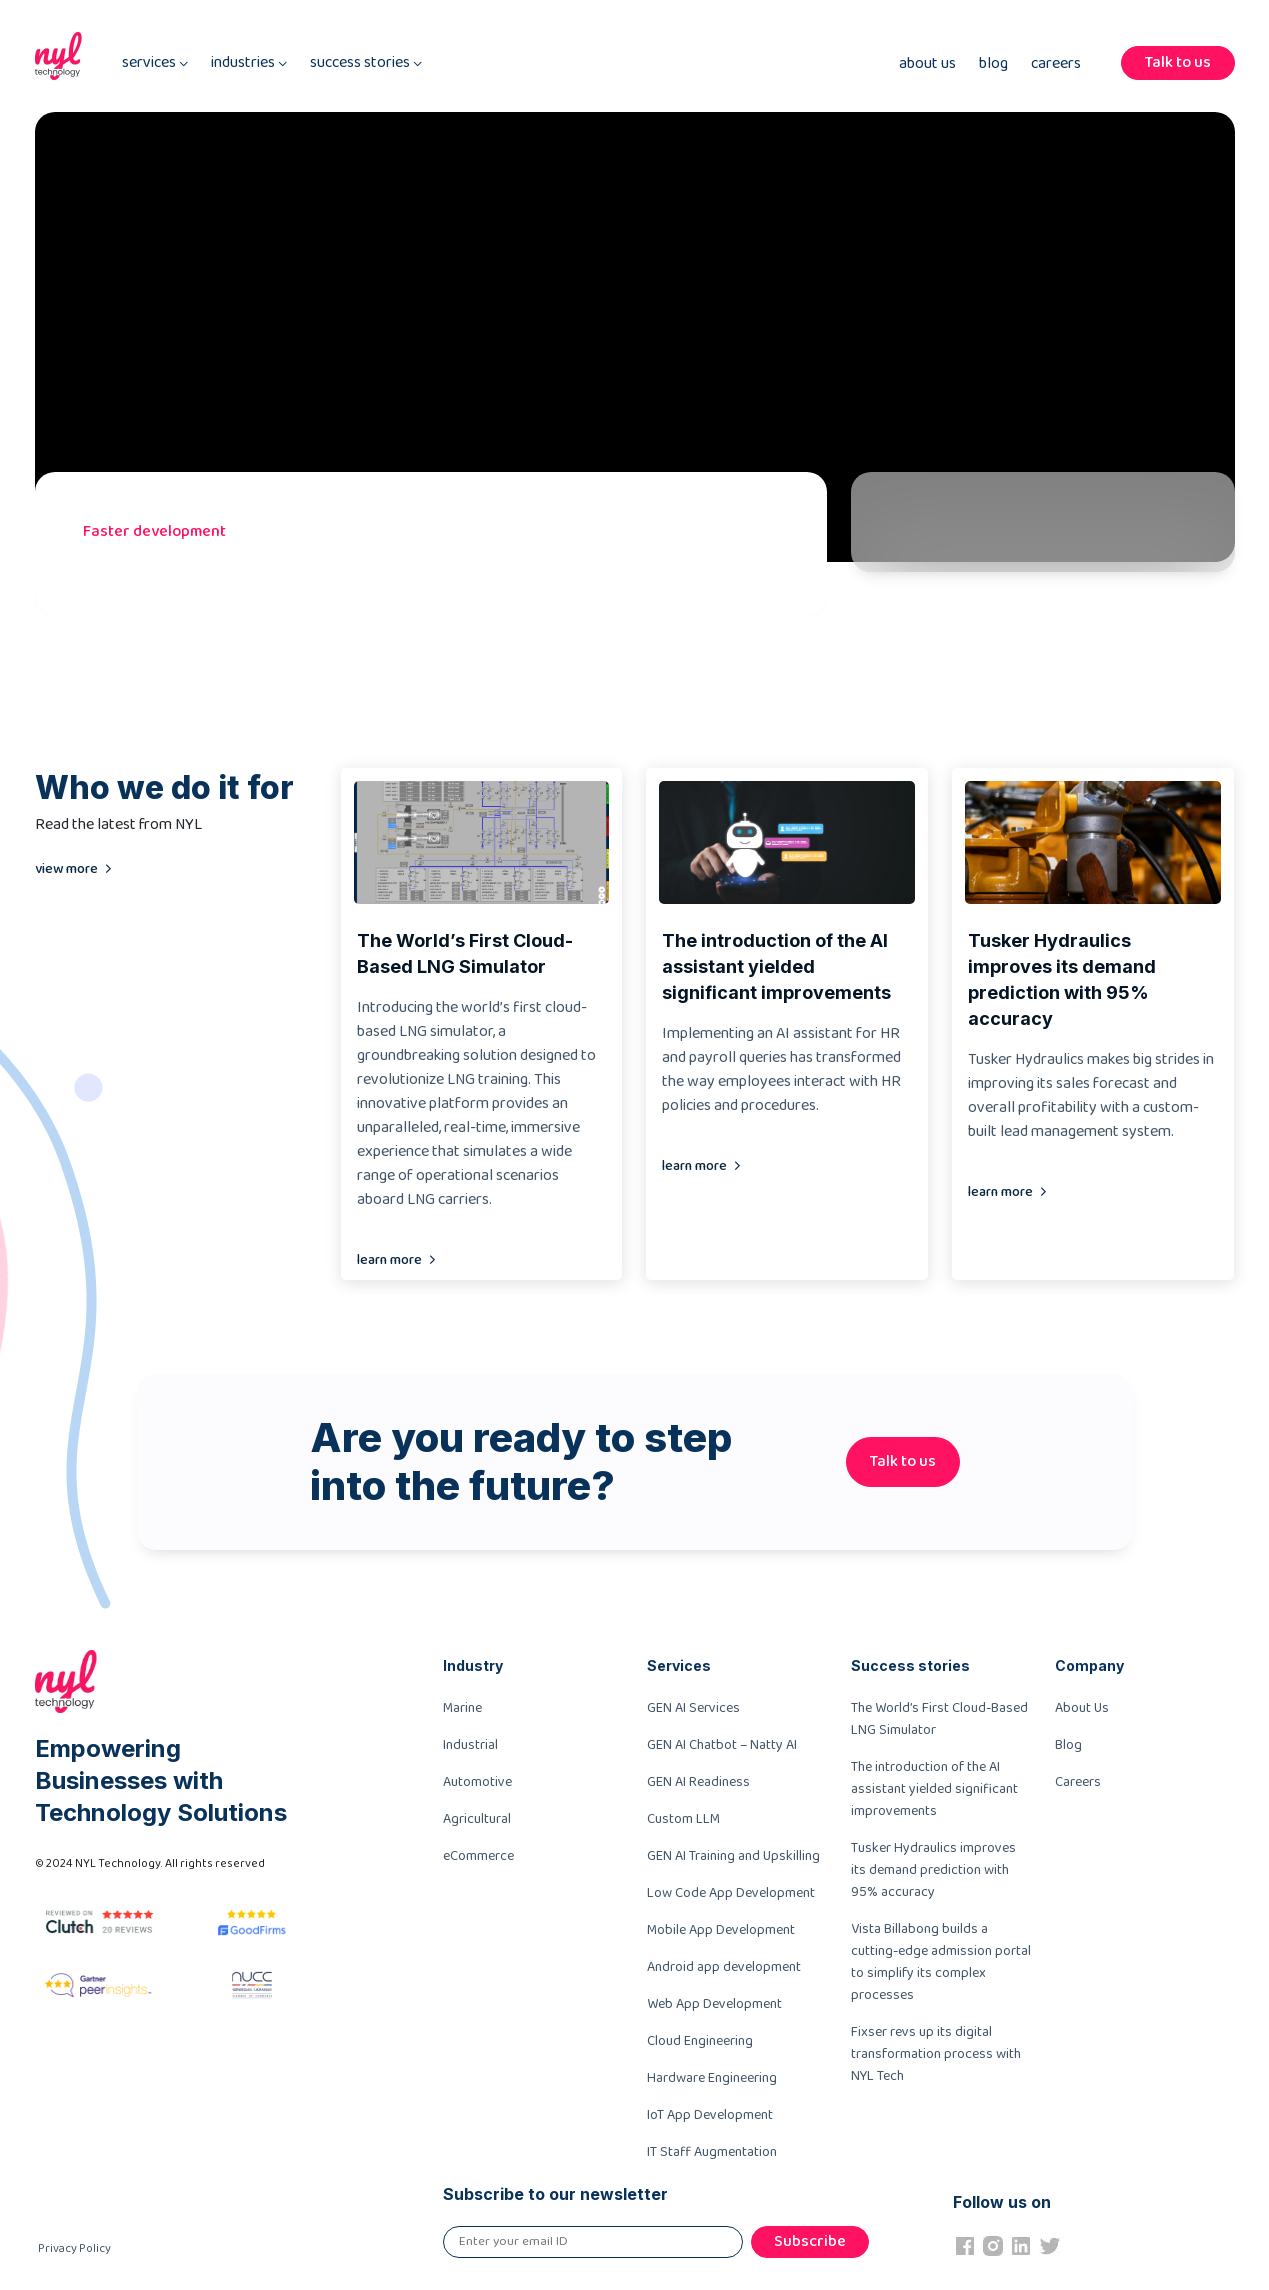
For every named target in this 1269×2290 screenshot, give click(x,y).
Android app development (724, 1967)
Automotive (477, 1782)
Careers (1056, 64)
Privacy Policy (74, 2248)
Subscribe (810, 2241)
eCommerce (478, 1856)
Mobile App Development (721, 1930)
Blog (993, 64)
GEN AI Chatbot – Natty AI (722, 1745)
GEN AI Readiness (698, 1782)
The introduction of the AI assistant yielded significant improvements (934, 1789)
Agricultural (477, 1819)
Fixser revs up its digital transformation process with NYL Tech (936, 2054)
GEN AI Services (693, 1708)
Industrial (470, 1745)
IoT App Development (710, 2115)
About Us (927, 64)
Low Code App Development (731, 1893)
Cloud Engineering (700, 2041)
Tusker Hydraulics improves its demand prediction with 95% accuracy (933, 1870)
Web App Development (714, 2004)
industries (249, 63)
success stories (366, 63)
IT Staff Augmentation (712, 2152)
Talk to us (1178, 62)
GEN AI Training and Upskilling (733, 1856)
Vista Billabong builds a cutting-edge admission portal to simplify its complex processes (941, 1962)
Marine (462, 1708)
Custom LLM (683, 1819)
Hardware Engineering (712, 2078)
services (155, 63)
